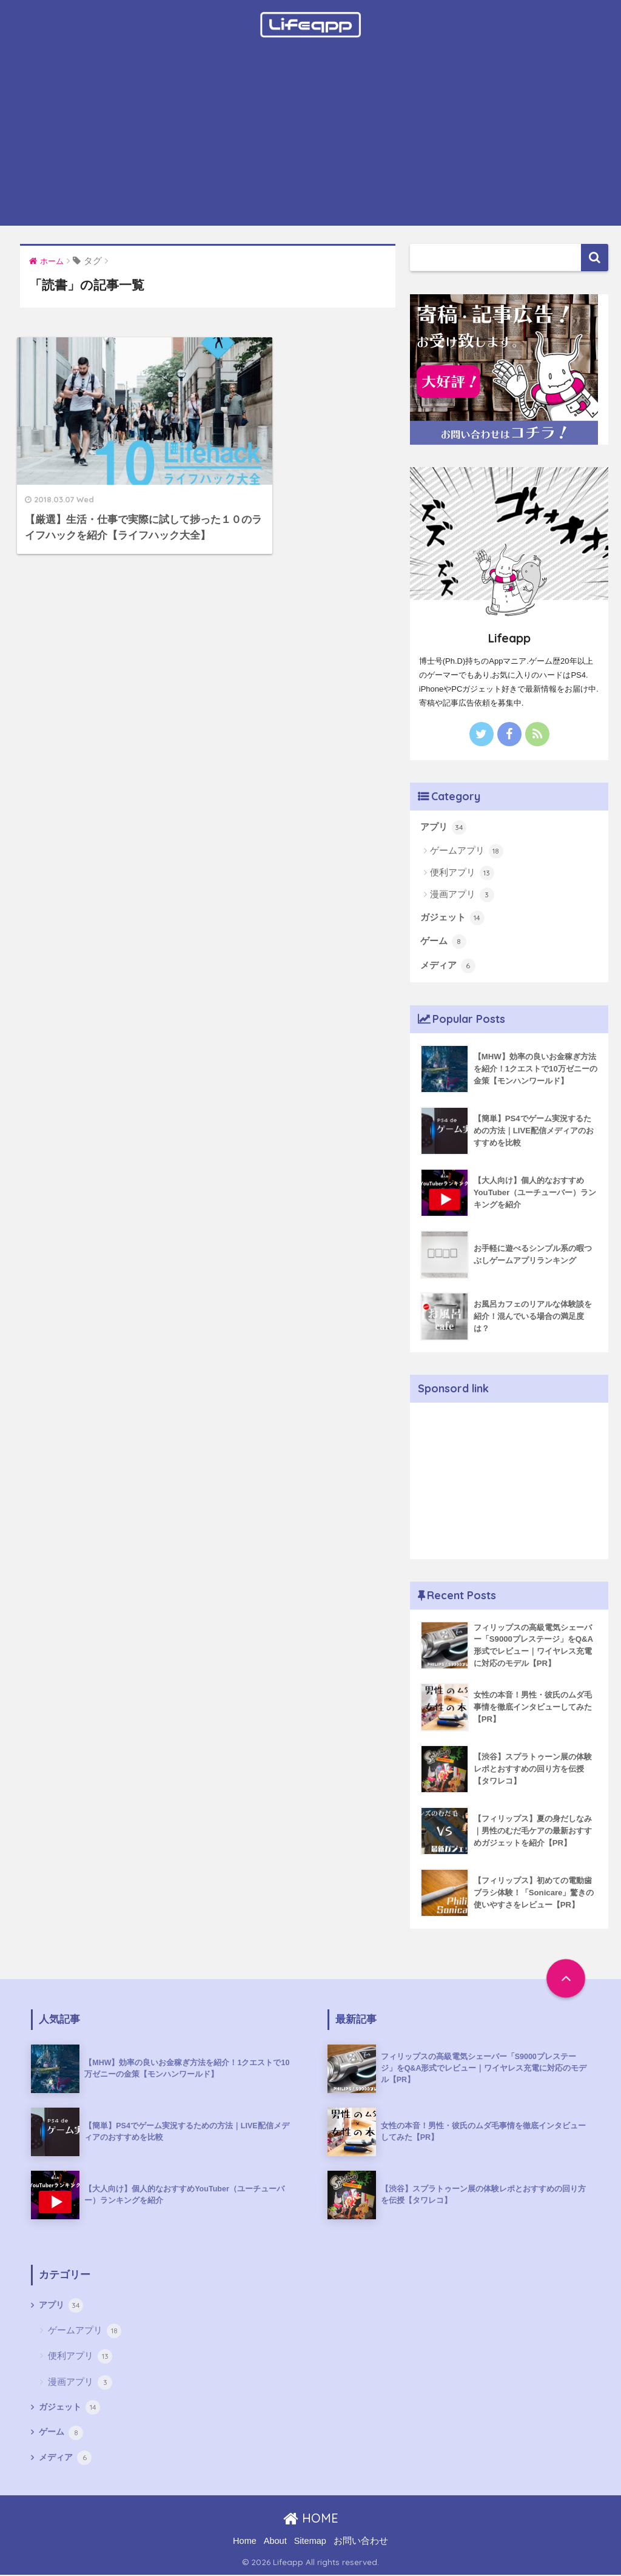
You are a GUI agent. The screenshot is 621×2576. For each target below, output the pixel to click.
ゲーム (443, 943)
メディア (447, 967)
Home (245, 2541)
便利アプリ (462, 873)
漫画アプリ (462, 895)
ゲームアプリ (466, 851)
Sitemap (310, 2541)
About (275, 2541)
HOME (310, 2519)
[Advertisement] (310, 141)
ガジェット (452, 918)
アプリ (443, 828)
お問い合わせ (361, 2541)
